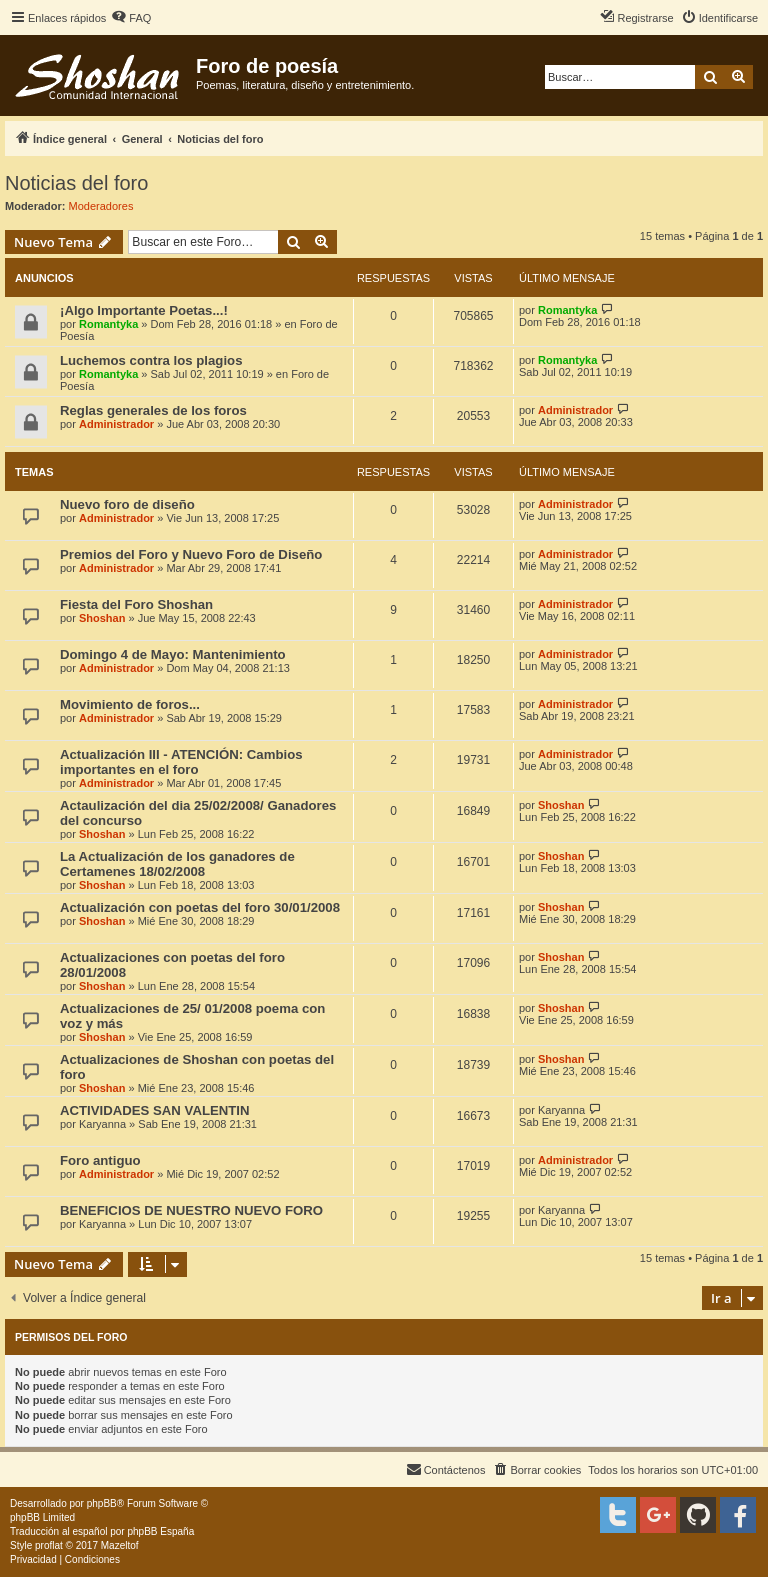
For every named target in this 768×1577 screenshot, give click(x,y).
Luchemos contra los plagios (151, 360)
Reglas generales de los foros (153, 410)
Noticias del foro (76, 183)
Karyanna (102, 1124)
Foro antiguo (100, 1160)
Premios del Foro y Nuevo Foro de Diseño (191, 554)
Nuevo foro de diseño (127, 504)
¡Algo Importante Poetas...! (144, 310)
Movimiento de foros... (130, 704)
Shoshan (102, 618)
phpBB (102, 1503)
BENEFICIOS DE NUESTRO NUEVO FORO (191, 1210)
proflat (49, 1545)
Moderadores (101, 206)
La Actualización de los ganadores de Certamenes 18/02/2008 (177, 864)
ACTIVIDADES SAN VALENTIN (155, 1110)
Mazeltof (120, 1545)
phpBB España (160, 1531)
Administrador (116, 424)
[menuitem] (131, 18)
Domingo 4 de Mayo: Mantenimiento (173, 654)
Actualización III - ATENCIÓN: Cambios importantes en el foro (181, 762)
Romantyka (108, 324)
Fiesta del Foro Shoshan (136, 604)
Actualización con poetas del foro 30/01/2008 (200, 907)
